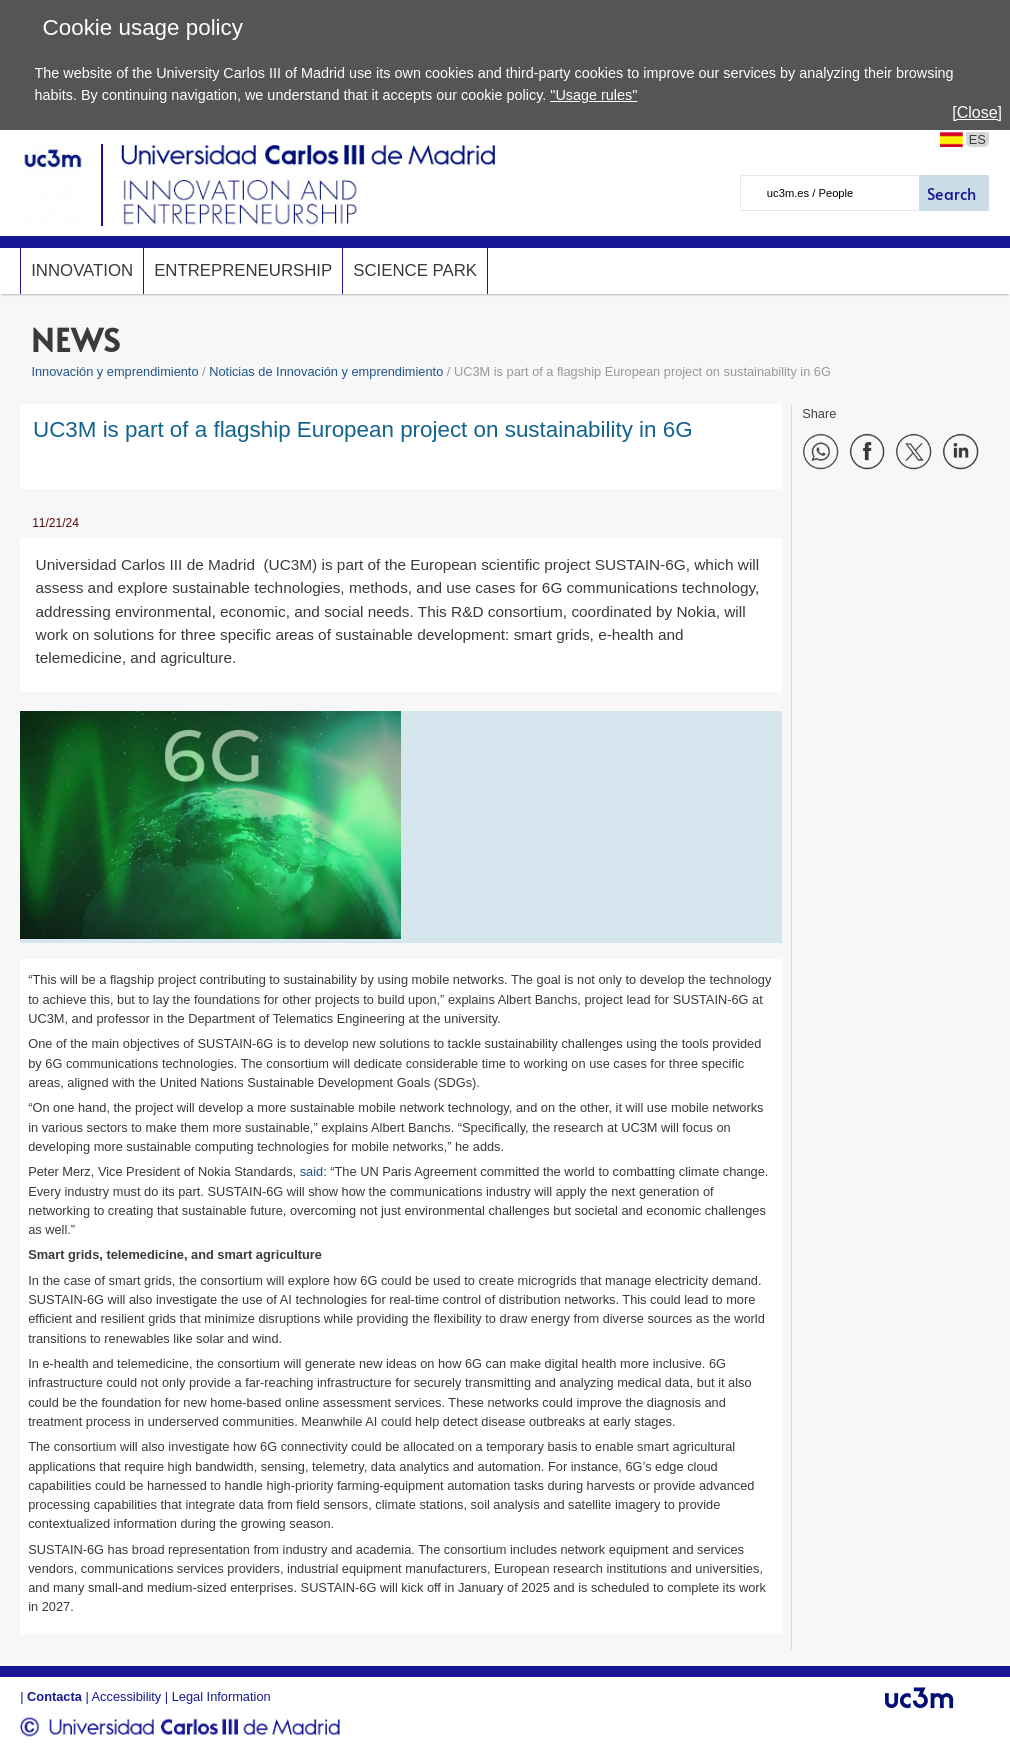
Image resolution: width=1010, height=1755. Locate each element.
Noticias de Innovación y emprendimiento (326, 371)
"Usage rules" (593, 95)
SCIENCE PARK (415, 270)
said (311, 1171)
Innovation (82, 270)
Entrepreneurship (243, 270)
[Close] (977, 112)
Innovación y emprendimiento (114, 371)
